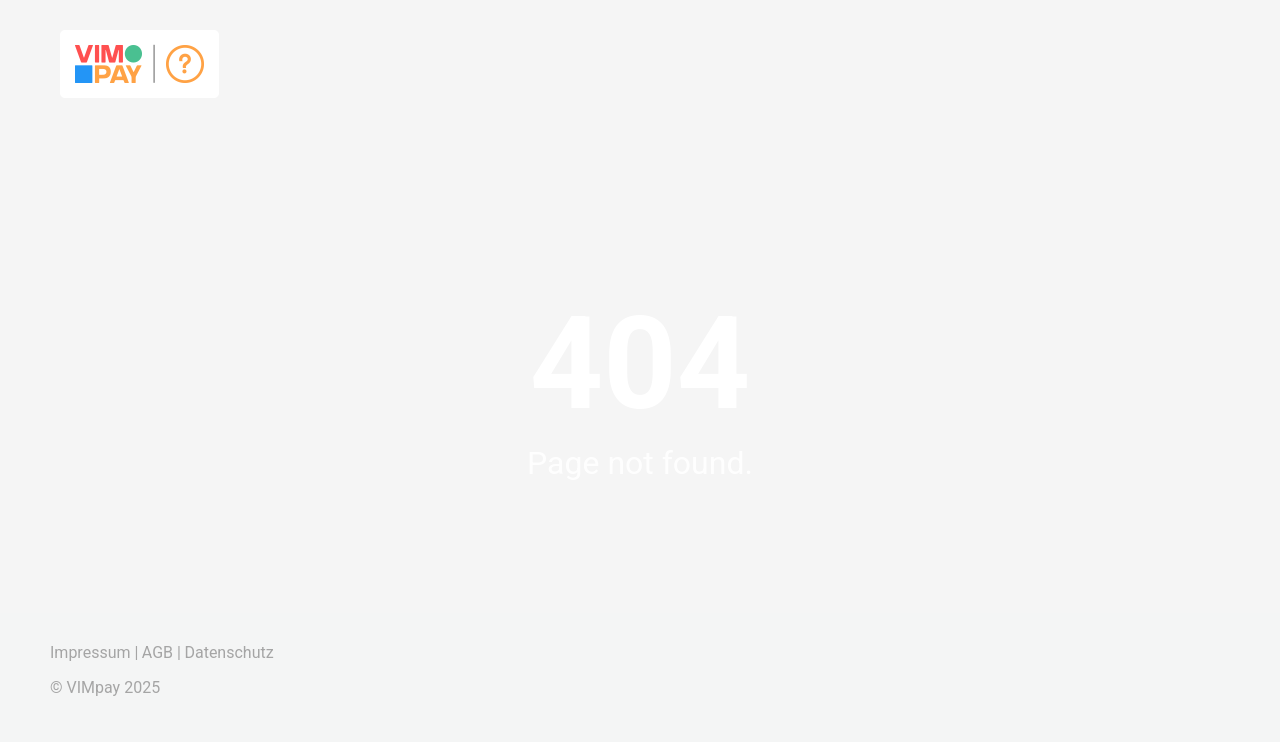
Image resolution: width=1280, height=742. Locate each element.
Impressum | (94, 652)
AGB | (161, 652)
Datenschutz (228, 652)
